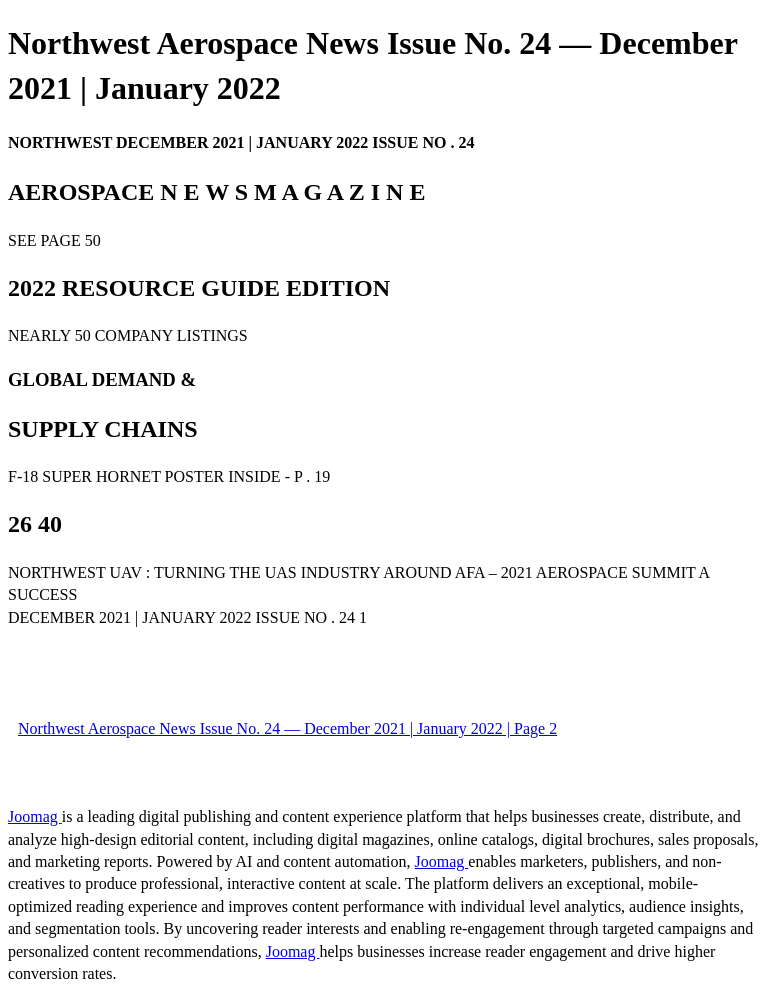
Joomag (35, 816)
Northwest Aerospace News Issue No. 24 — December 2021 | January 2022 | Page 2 (287, 728)
